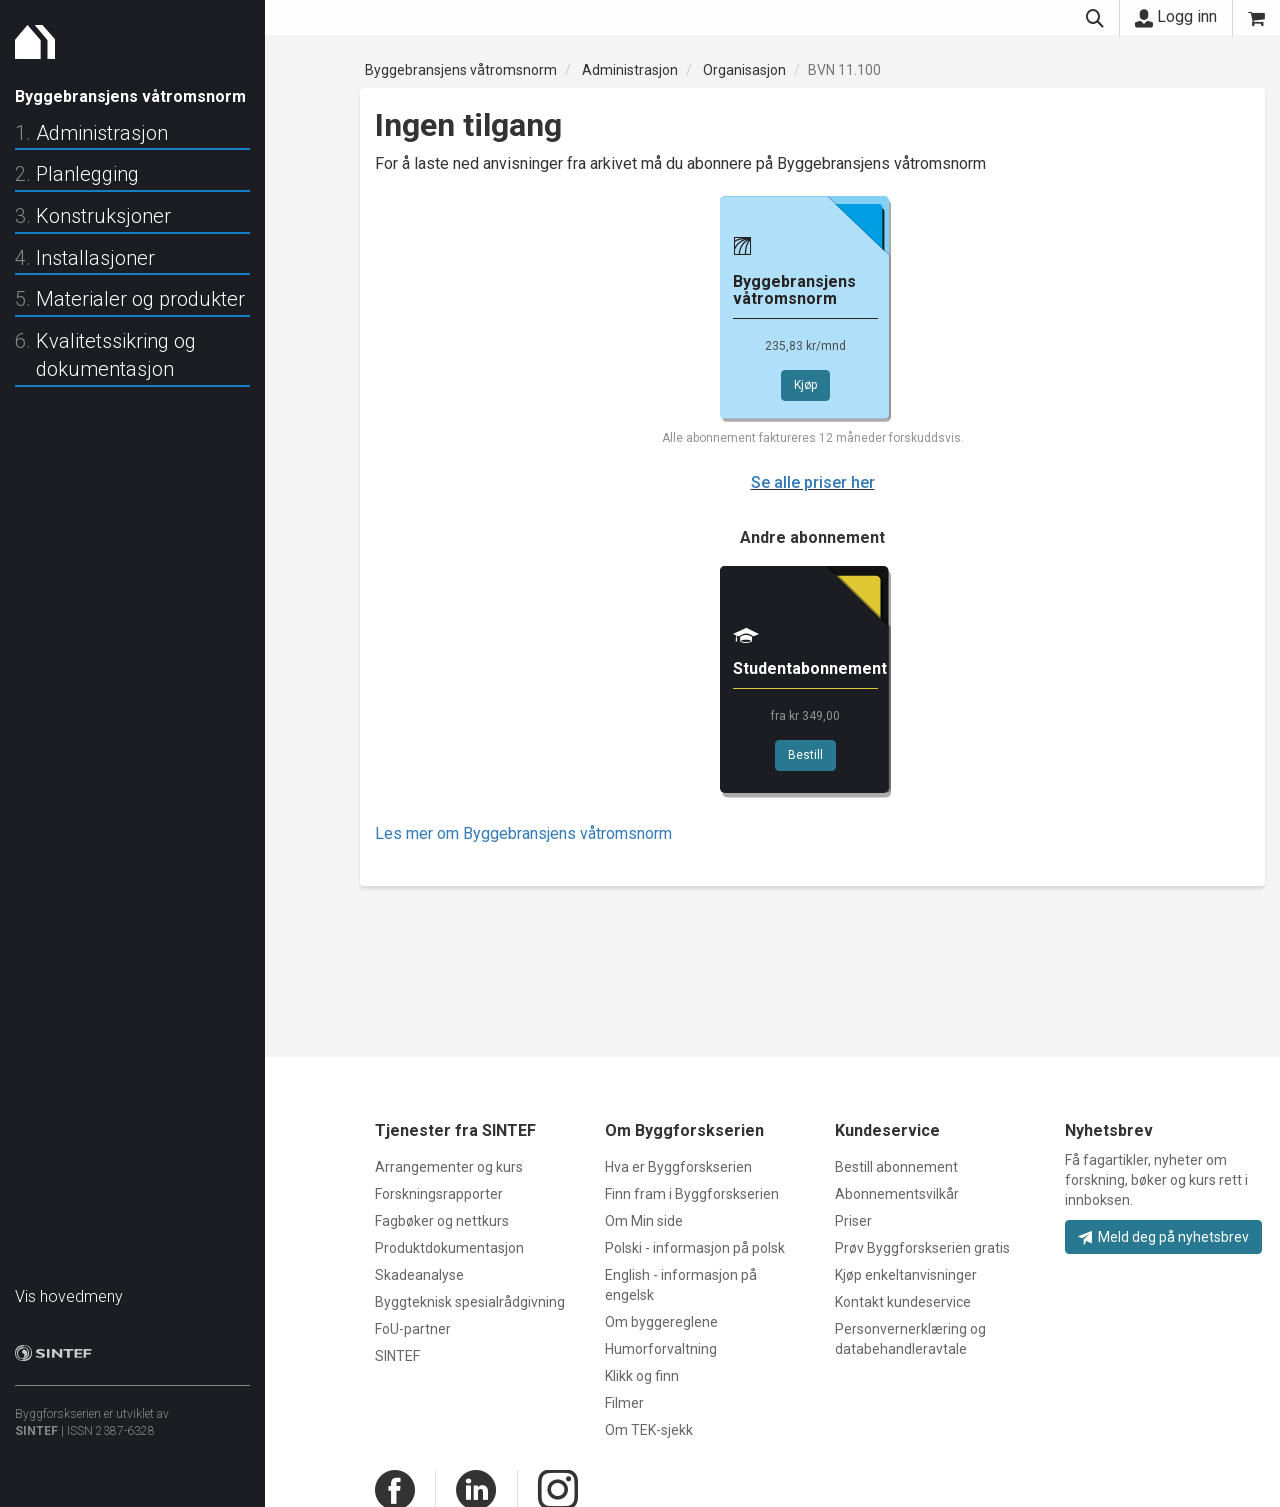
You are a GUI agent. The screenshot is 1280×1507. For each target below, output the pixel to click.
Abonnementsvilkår (897, 1194)
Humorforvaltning (661, 1349)
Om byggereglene (661, 1322)
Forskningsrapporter (439, 1194)
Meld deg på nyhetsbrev (1163, 1237)
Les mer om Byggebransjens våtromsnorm (523, 833)
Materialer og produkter (140, 299)
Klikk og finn (642, 1376)
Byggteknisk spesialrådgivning (470, 1302)
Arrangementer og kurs (449, 1167)
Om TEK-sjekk (649, 1430)
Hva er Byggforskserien (678, 1167)
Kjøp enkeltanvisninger (906, 1275)
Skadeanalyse (419, 1275)
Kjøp (805, 385)
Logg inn (1176, 17)
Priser (853, 1221)
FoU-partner (413, 1329)
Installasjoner (95, 258)
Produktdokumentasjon (449, 1248)
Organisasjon (744, 70)
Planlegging (87, 174)
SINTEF (36, 1421)
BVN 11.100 (844, 70)
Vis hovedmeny (69, 1286)
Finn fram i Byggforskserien (692, 1194)
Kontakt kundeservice (903, 1302)
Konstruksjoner (103, 216)
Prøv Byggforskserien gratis (922, 1248)
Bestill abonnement (896, 1167)
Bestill (805, 755)
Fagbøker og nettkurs (442, 1221)
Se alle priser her (813, 482)
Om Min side (644, 1221)
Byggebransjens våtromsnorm (461, 70)
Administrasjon (102, 133)
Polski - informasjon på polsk (695, 1248)
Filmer (624, 1403)
